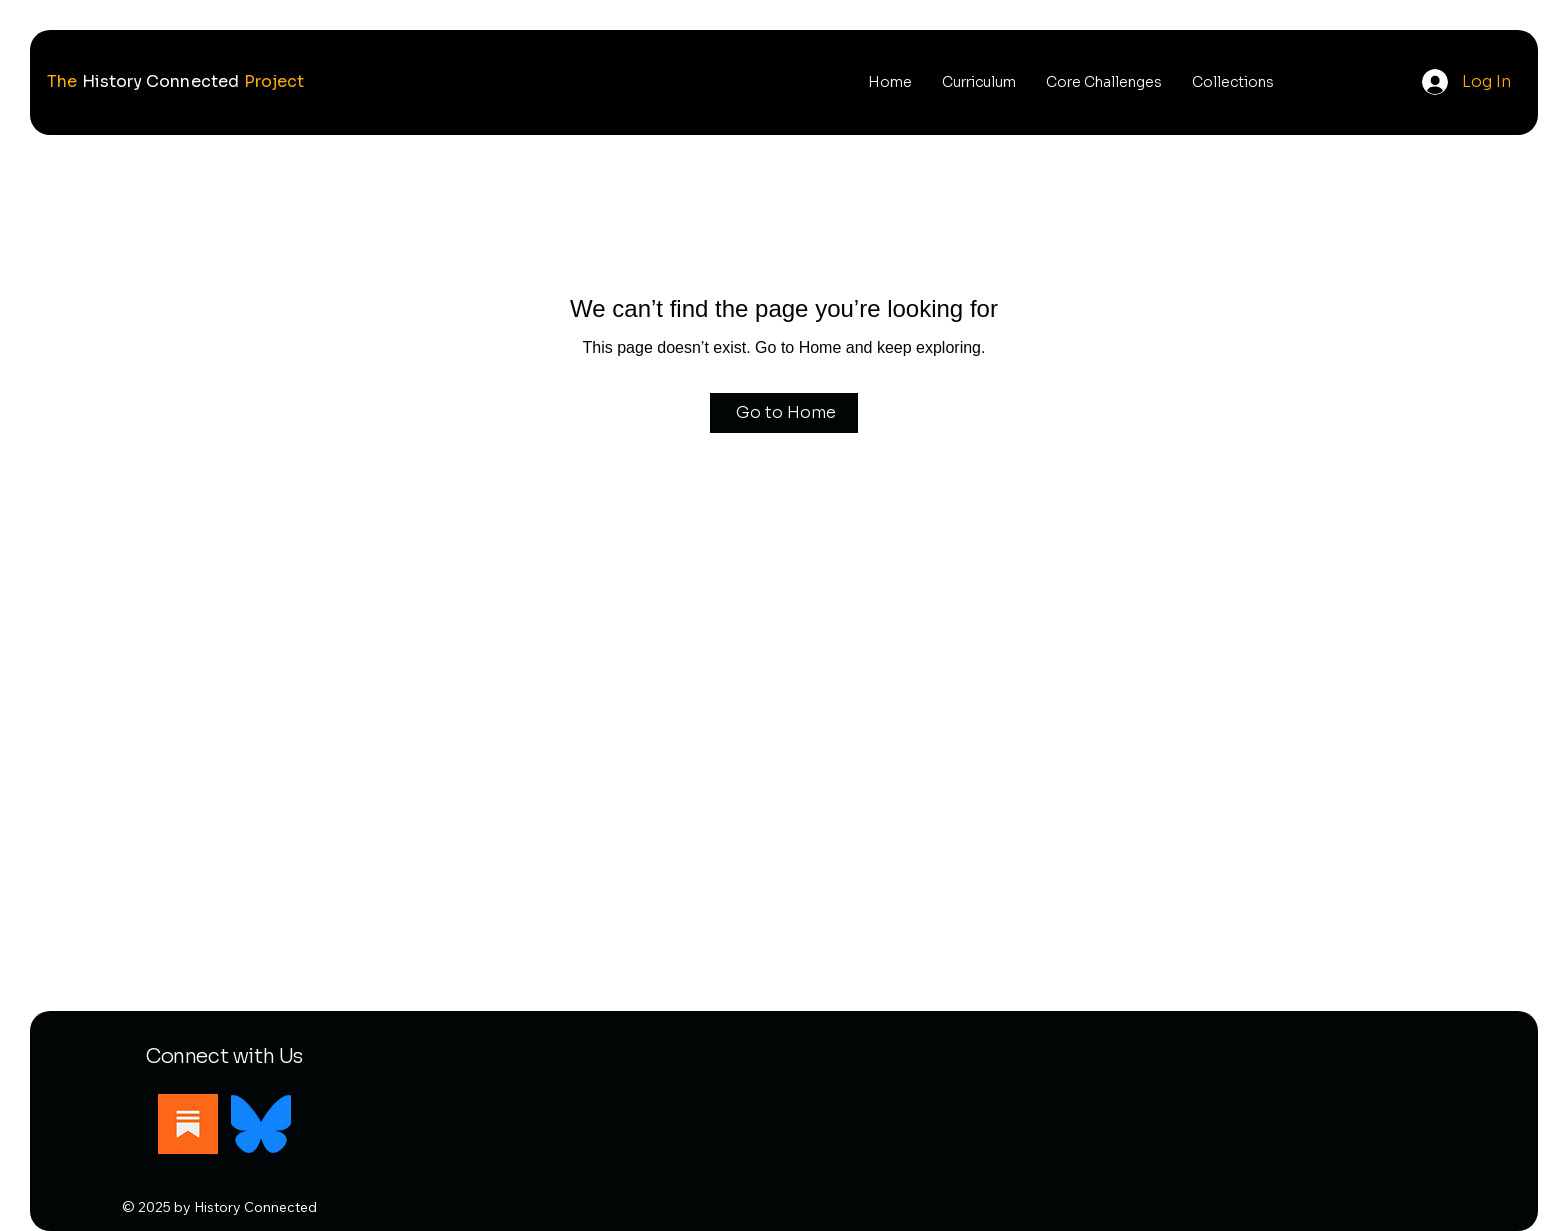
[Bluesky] (261, 1124)
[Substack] (188, 1124)
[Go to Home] (784, 413)
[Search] (1253, 68)
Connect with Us (224, 1056)
